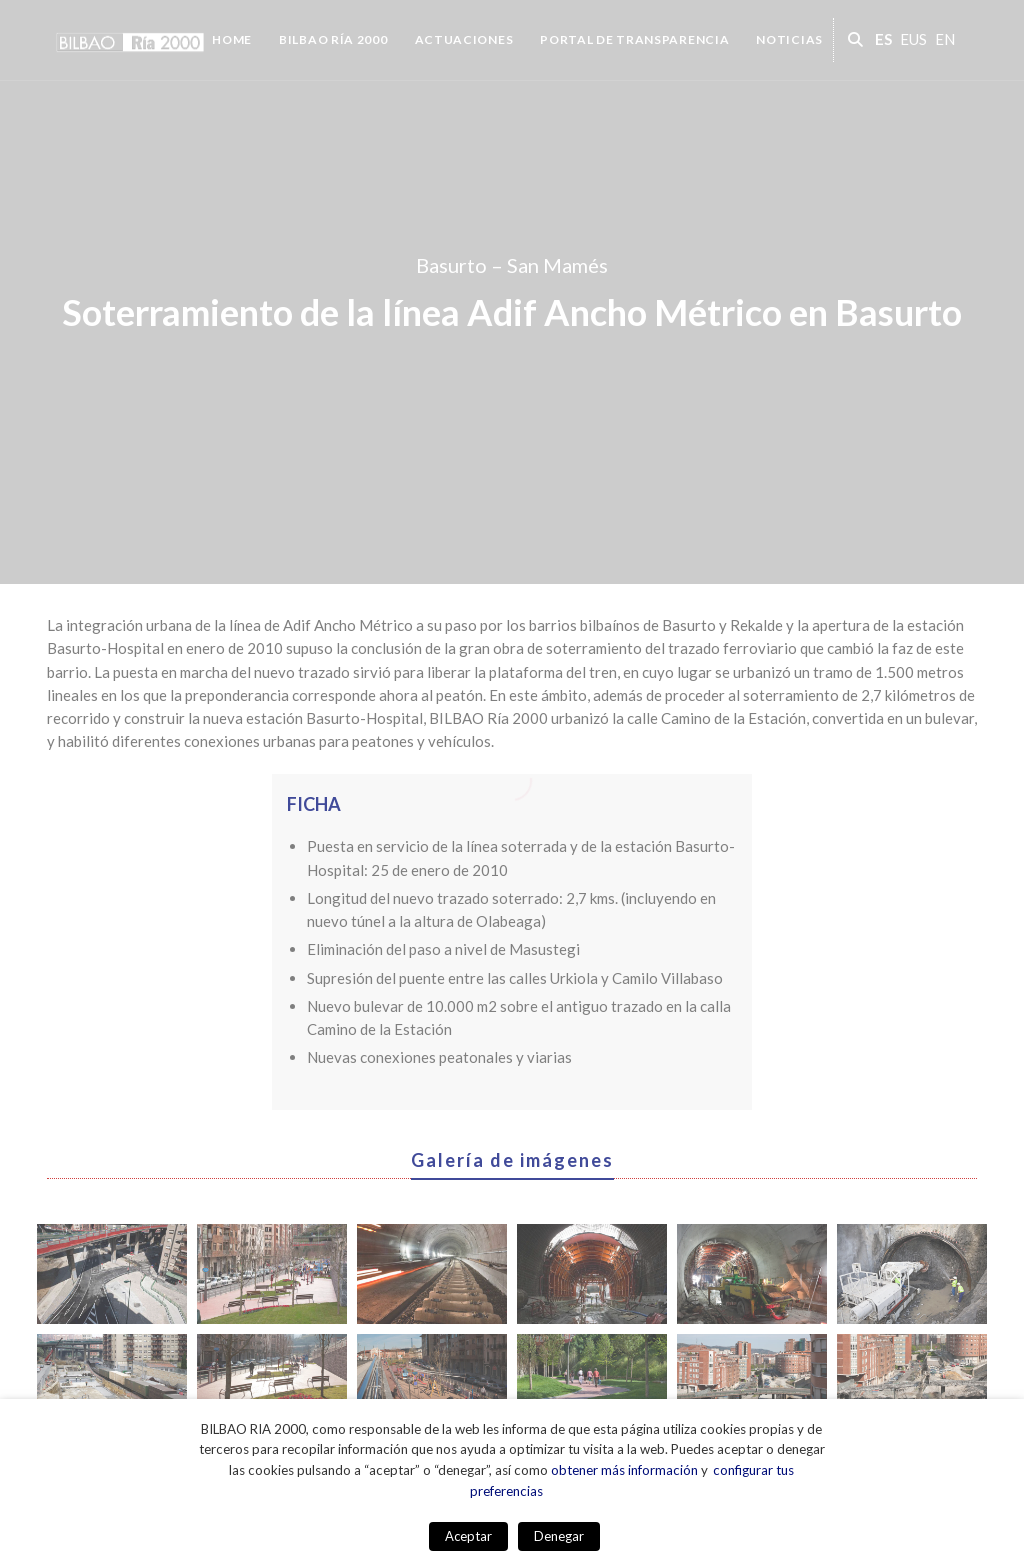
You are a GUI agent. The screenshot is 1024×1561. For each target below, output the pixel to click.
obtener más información (624, 1470)
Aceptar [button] (468, 1536)
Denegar (559, 1536)
